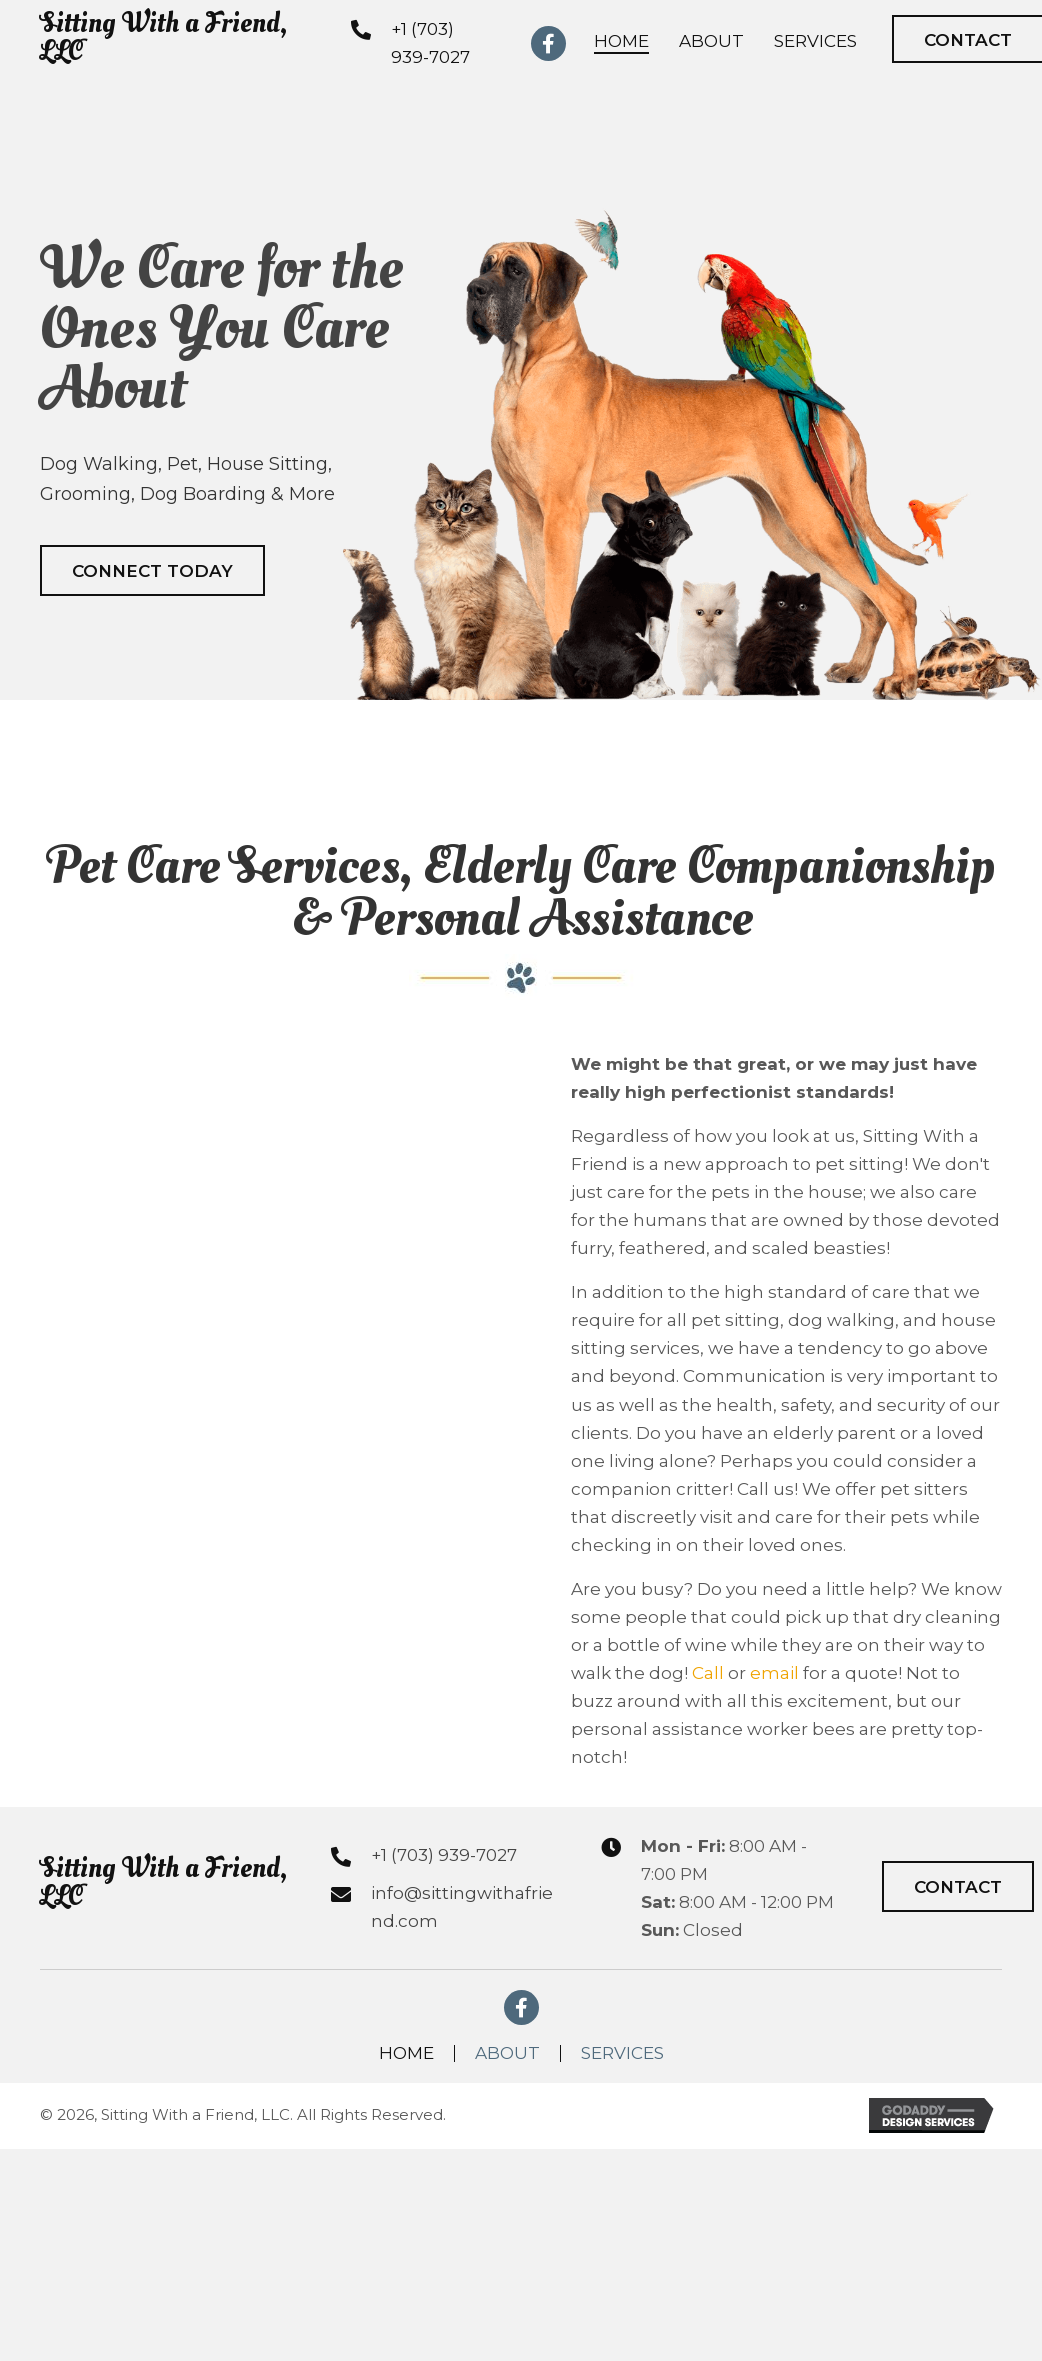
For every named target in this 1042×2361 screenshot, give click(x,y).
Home (406, 2053)
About (507, 2053)
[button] (152, 570)
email (774, 1673)
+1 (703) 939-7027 (444, 1855)
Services (622, 2053)
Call (708, 1673)
